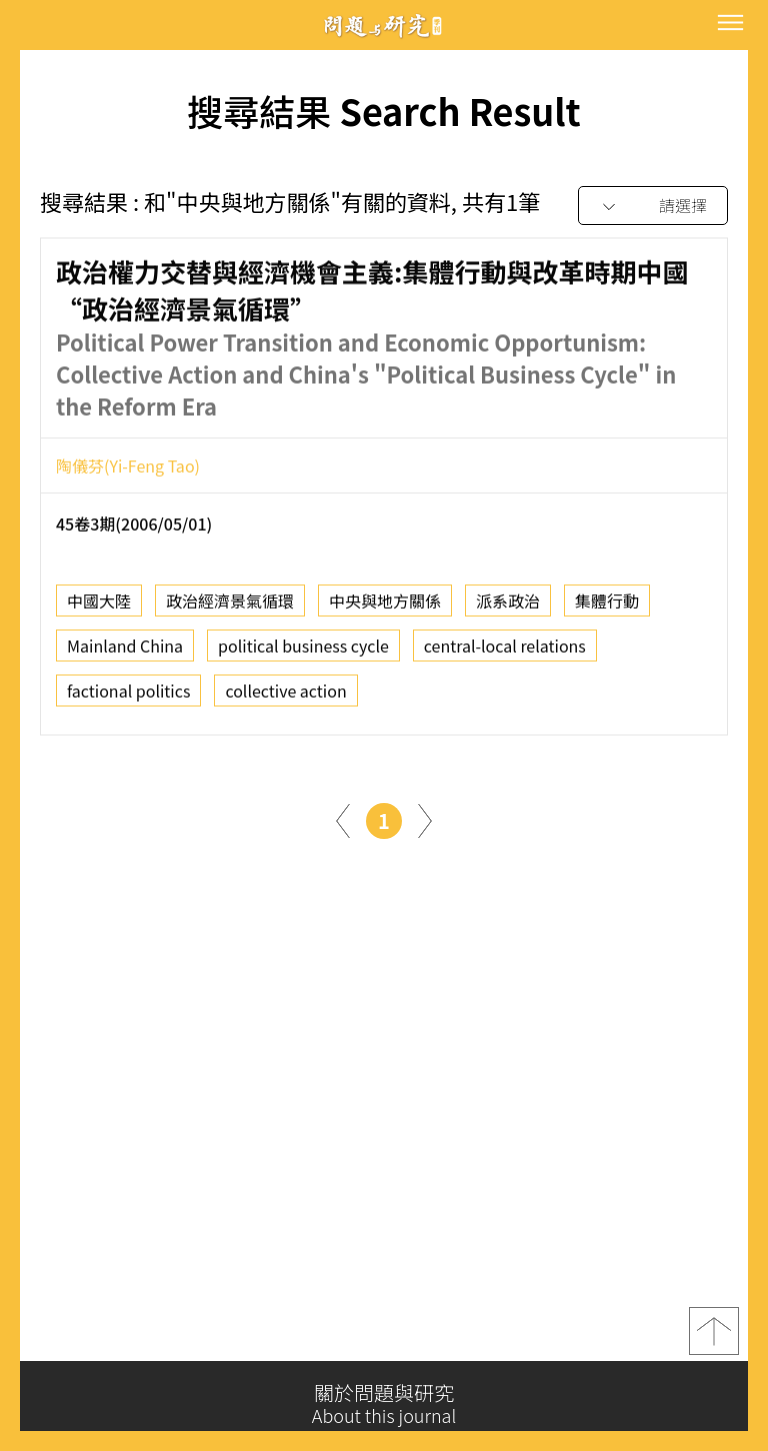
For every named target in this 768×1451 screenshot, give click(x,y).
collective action (285, 697)
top (714, 1339)
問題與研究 (384, 25)
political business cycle (303, 652)
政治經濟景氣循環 (230, 607)
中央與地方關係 (385, 607)
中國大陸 (99, 607)
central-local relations (505, 652)
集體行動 (607, 607)
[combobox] (653, 206)
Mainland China (125, 652)
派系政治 (508, 607)
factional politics (128, 697)
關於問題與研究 (384, 1404)
